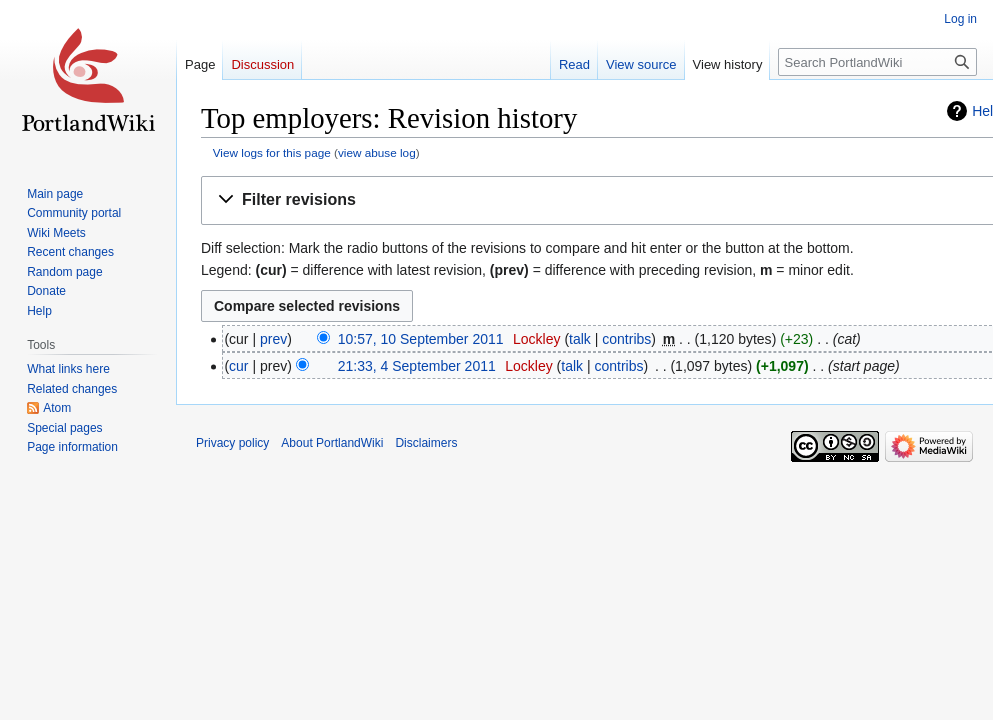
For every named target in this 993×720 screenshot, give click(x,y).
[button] (601, 200)
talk (580, 339)
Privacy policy (232, 443)
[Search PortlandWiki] (877, 62)
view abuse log (377, 152)
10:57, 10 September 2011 (421, 339)
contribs (626, 339)
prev (273, 339)
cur (238, 366)
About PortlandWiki (332, 443)
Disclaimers (426, 443)
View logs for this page (272, 152)
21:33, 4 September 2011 (417, 366)
